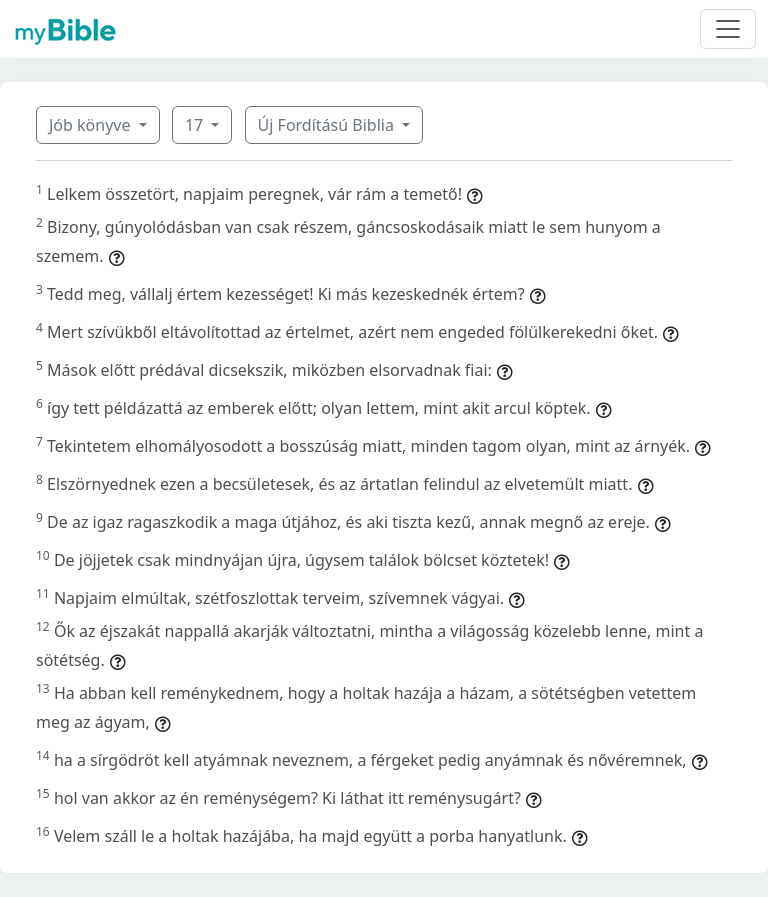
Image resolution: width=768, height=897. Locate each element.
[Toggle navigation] (728, 29)
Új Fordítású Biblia (328, 125)
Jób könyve (92, 125)
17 (196, 125)
